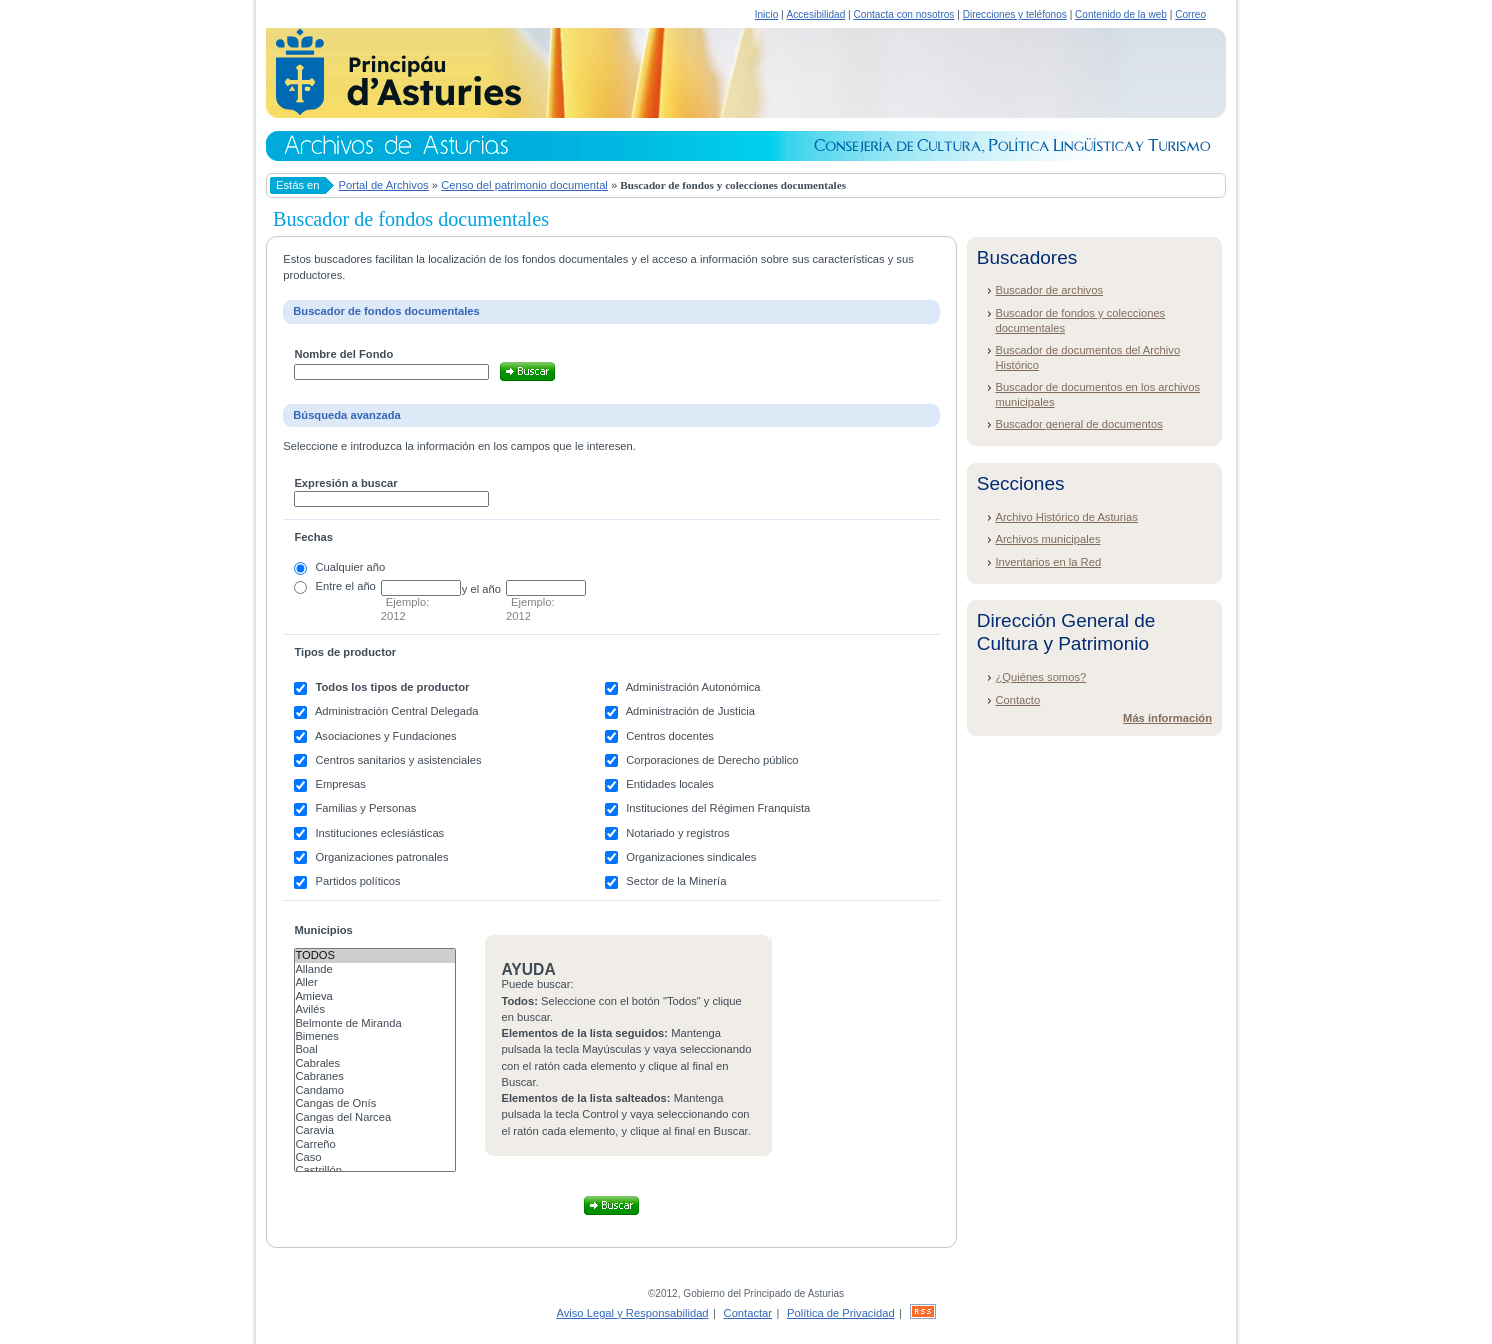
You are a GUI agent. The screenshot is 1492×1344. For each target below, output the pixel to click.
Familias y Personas (366, 808)
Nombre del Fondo (343, 354)
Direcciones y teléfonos (1015, 14)
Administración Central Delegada (397, 711)
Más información (1167, 718)
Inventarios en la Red (1048, 562)
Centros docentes (670, 736)
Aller (375, 982)
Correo (1190, 14)
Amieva (375, 996)
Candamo (375, 1090)
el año (360, 586)
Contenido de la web (1121, 14)
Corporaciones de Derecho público (712, 760)
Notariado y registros (677, 833)
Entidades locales (670, 784)
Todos (375, 955)
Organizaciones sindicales (691, 857)
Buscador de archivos (1049, 290)
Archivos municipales (1047, 539)
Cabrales (375, 1063)
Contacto (1017, 700)
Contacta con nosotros (904, 14)
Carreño (375, 1144)
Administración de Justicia (690, 711)
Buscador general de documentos (1078, 424)
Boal (375, 1049)
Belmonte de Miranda (375, 1023)
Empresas (341, 784)
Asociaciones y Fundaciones (386, 736)
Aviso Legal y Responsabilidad (632, 1313)
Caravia (375, 1130)
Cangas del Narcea (375, 1117)
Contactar (748, 1313)
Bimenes (375, 1036)
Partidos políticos (358, 881)
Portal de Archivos (384, 185)
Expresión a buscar (345, 483)
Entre (329, 586)
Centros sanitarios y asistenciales (399, 760)
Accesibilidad (815, 14)
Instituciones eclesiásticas (380, 833)
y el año (481, 589)
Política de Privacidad (841, 1313)
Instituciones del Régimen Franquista (718, 808)
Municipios (323, 930)
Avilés (375, 1009)
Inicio (767, 14)
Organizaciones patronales (382, 857)
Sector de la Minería (676, 881)
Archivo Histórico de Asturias (1066, 517)
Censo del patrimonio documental (524, 185)
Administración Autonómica (693, 687)
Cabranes (375, 1076)
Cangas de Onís (375, 1103)
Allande (375, 969)
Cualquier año (351, 567)
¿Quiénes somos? (1040, 677)
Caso (375, 1157)
